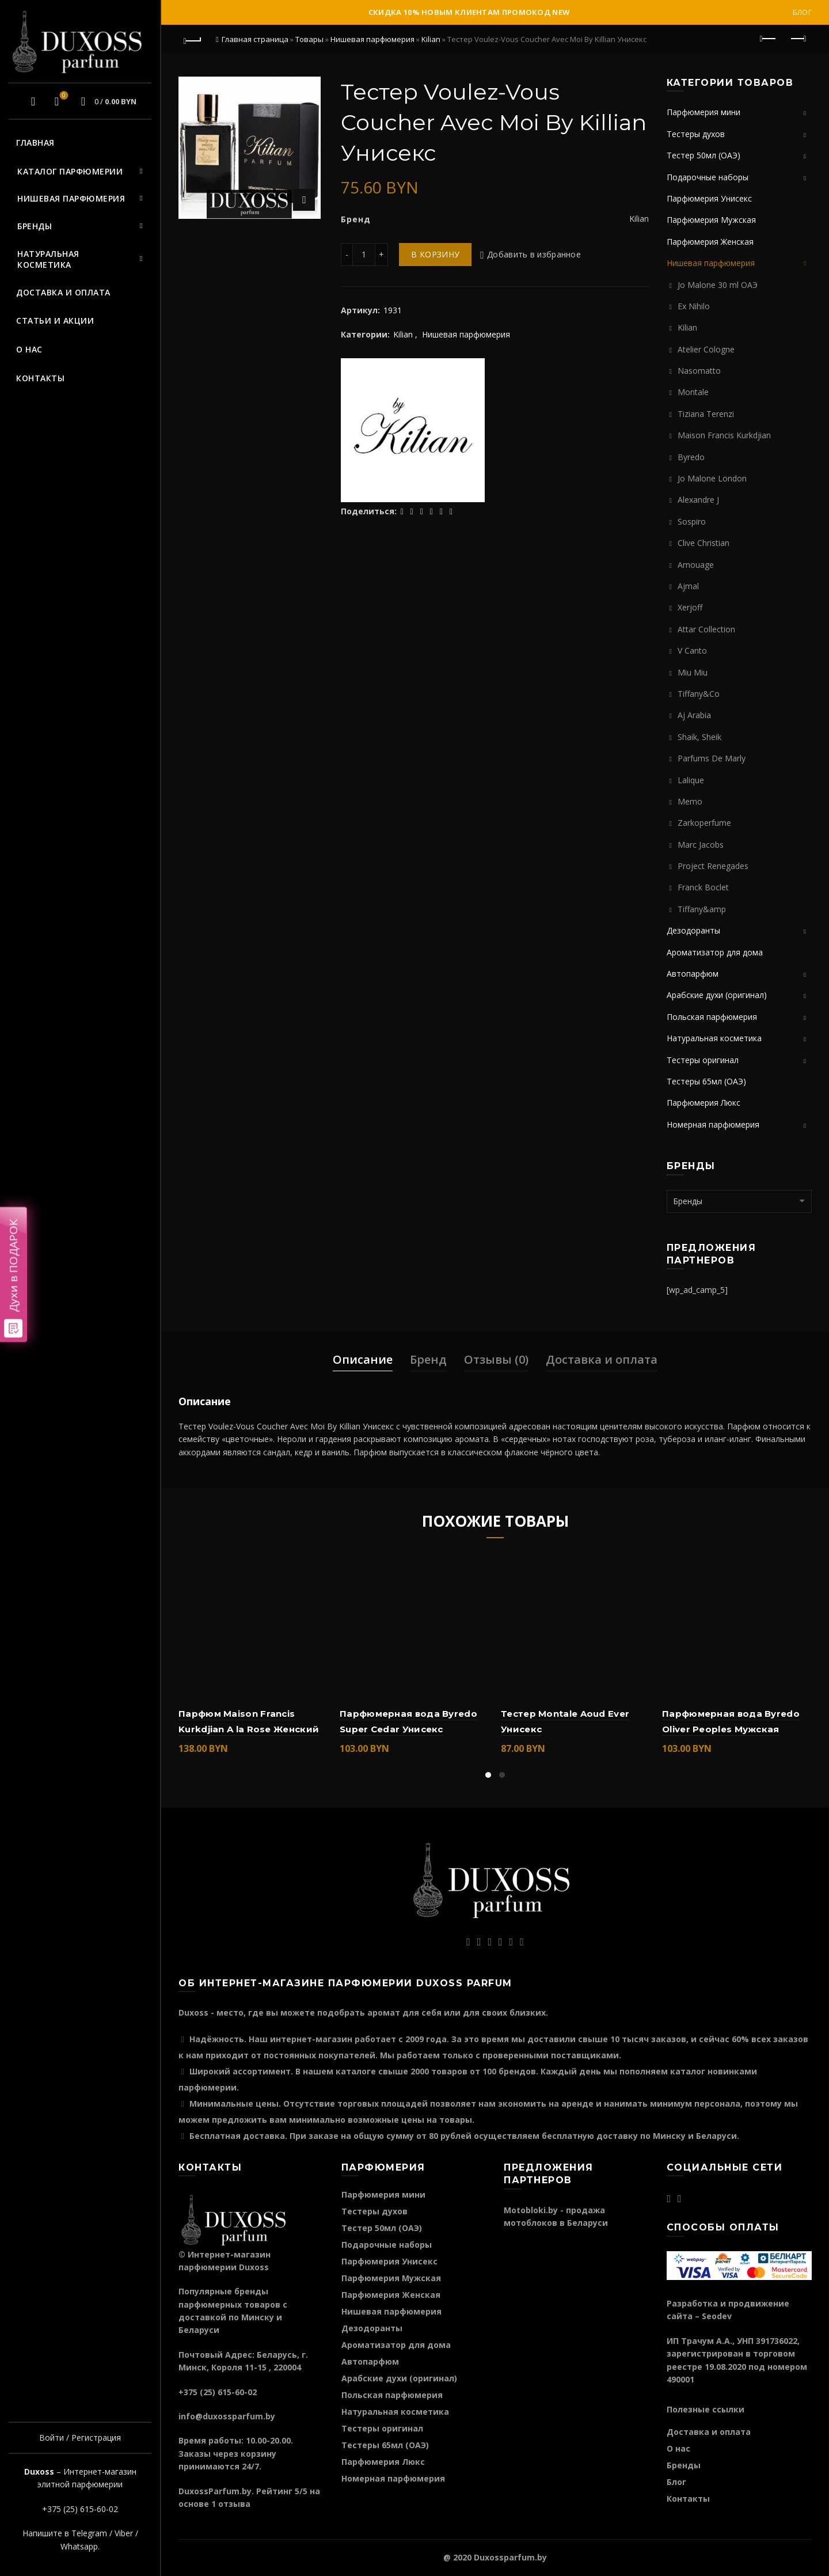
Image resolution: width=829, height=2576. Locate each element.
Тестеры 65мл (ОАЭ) (706, 1081)
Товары (309, 39)
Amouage (696, 564)
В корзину (435, 254)
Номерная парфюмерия (713, 1124)
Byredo (691, 457)
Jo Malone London (712, 478)
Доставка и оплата (63, 292)
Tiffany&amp (702, 909)
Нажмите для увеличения (304, 200)
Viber (124, 2533)
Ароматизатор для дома (715, 952)
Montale (693, 391)
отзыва (234, 2503)
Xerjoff (690, 607)
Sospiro (692, 521)
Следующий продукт (797, 38)
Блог (802, 12)
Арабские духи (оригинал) (717, 994)
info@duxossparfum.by (226, 2416)
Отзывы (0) (496, 1359)
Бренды (34, 226)
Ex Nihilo (694, 306)
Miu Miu (693, 672)
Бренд (428, 1359)
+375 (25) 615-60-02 (80, 2508)
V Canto (692, 650)
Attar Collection (706, 629)
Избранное (62, 96)
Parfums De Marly (712, 758)
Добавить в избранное (534, 254)
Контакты (40, 378)
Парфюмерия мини (703, 112)
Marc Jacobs (701, 844)
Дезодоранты (693, 930)
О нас (29, 349)
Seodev (717, 2316)
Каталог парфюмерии (70, 171)
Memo (690, 801)
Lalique (691, 780)
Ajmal (688, 586)
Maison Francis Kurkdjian (724, 435)
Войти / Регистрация (80, 2437)
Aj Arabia (694, 715)
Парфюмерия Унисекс (709, 198)
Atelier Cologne (706, 349)
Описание (363, 1359)
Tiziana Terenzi (706, 413)
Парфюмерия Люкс (703, 1102)
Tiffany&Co (699, 693)
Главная (35, 142)
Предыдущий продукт (768, 38)
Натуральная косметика (48, 259)
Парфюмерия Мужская (711, 219)
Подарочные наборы (707, 177)
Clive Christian (703, 542)
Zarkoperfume (704, 822)
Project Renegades (713, 865)
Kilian (430, 39)
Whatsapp (79, 2546)
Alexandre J (698, 499)
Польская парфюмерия (712, 1016)
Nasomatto (699, 370)
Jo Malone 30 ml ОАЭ (718, 284)
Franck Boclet (703, 887)
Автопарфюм (692, 973)
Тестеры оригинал (703, 1059)
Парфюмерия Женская (710, 241)
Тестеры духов (696, 133)
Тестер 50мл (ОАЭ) (703, 155)
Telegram (89, 2533)
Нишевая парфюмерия (71, 198)
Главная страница (255, 39)
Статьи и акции (55, 320)
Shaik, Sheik (699, 736)
